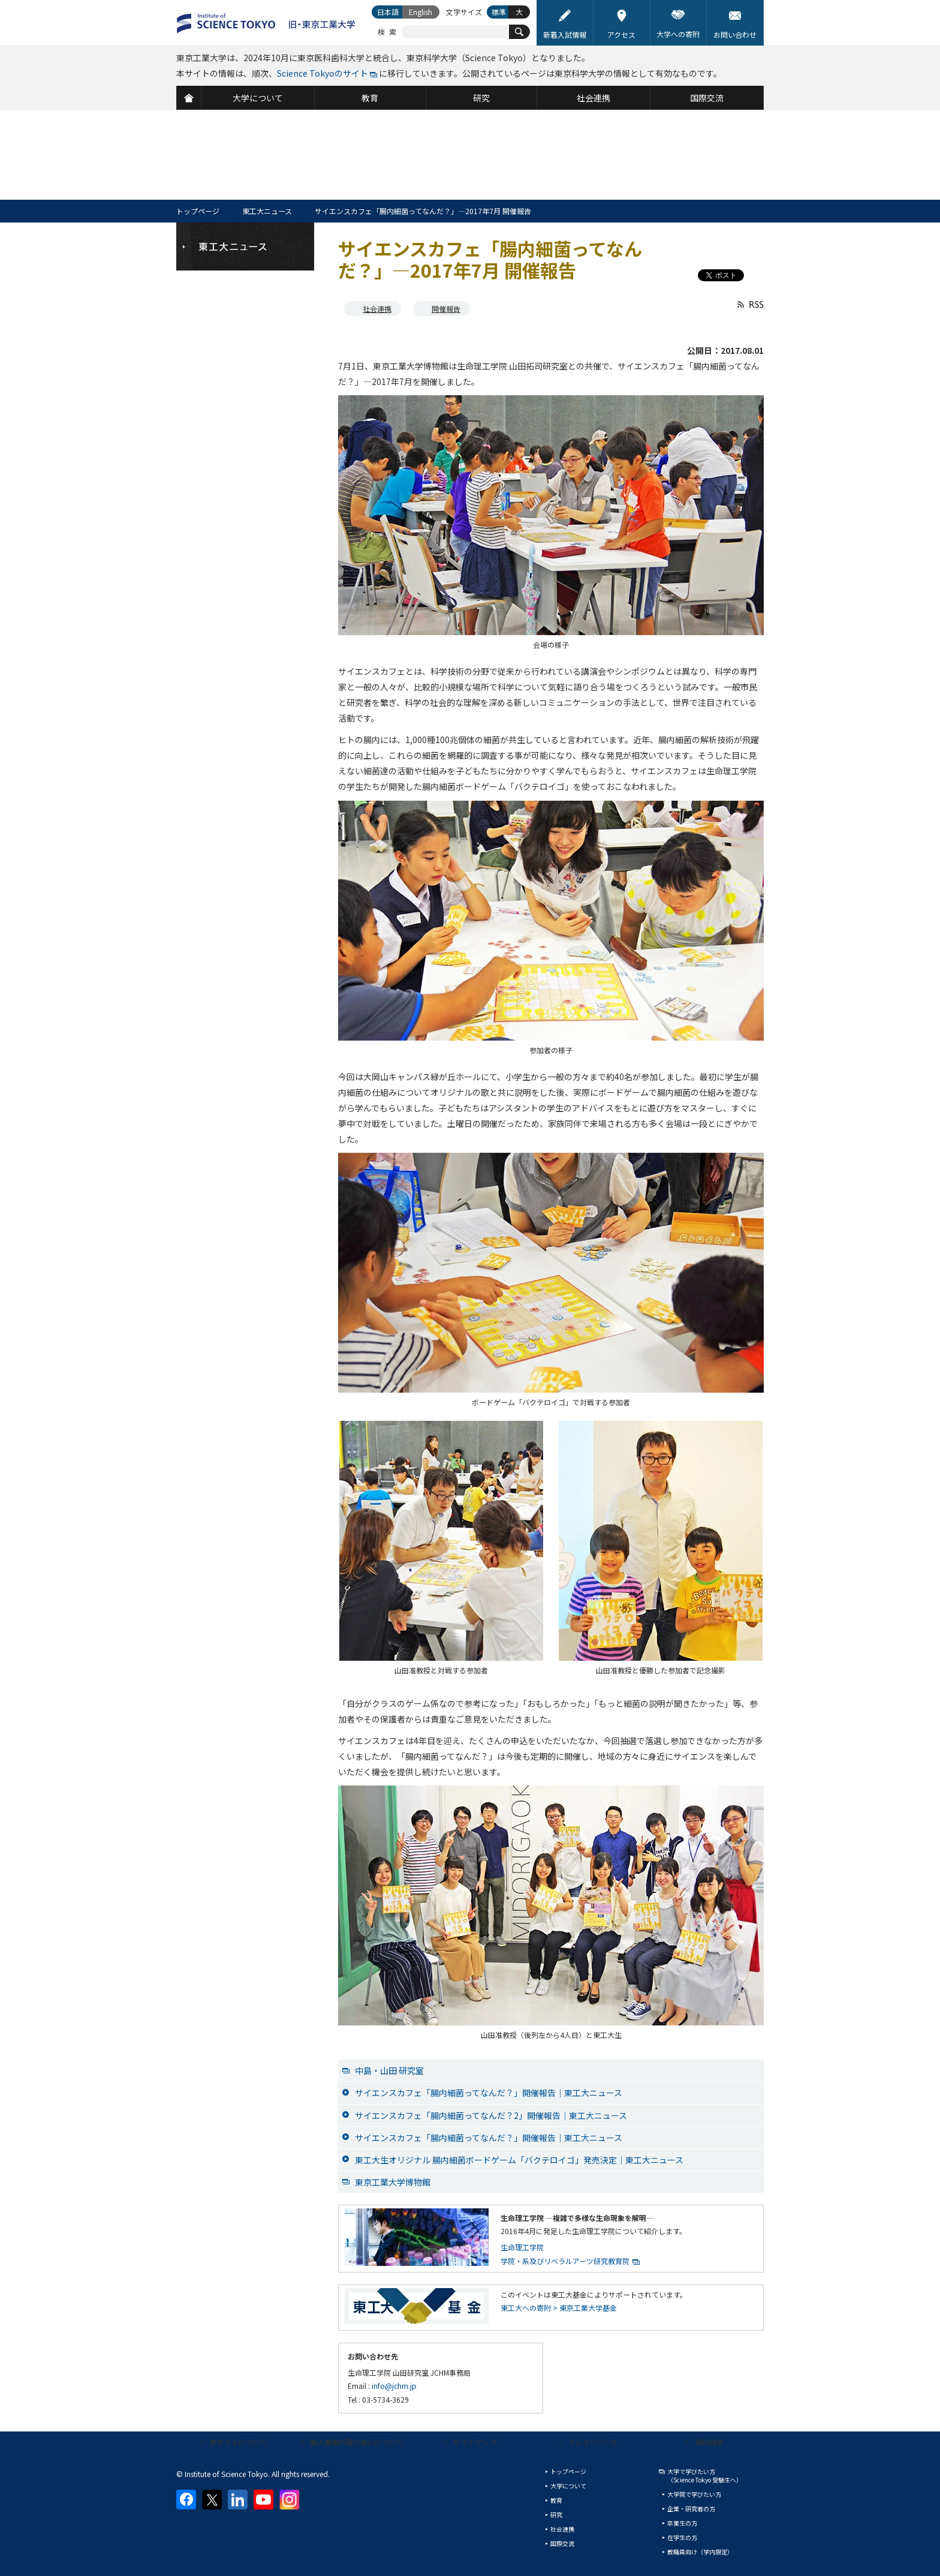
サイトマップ (474, 2442)
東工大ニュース (267, 211)
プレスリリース (592, 2442)
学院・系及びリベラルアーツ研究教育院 (565, 2261)
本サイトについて (238, 2442)
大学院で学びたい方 (694, 2494)
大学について (568, 2485)
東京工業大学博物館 (392, 2182)
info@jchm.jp (394, 2385)
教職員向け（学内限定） (700, 2551)
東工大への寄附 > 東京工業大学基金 (559, 2308)
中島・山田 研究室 (389, 2070)
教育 (556, 2500)
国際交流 (562, 2543)
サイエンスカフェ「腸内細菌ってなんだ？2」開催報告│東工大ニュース (491, 2115)
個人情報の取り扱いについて (356, 2442)
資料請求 (709, 2442)
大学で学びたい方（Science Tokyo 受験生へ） (704, 2475)
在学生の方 (682, 2537)
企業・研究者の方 (691, 2508)
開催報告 (446, 308)
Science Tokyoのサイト (322, 73)
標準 (499, 12)
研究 (556, 2514)
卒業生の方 (682, 2522)
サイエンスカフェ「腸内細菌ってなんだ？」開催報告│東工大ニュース (488, 2093)
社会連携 (377, 308)
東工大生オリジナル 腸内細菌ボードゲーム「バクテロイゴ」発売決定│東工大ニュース (519, 2160)
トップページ (197, 211)
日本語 (388, 12)
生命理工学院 (522, 2247)
